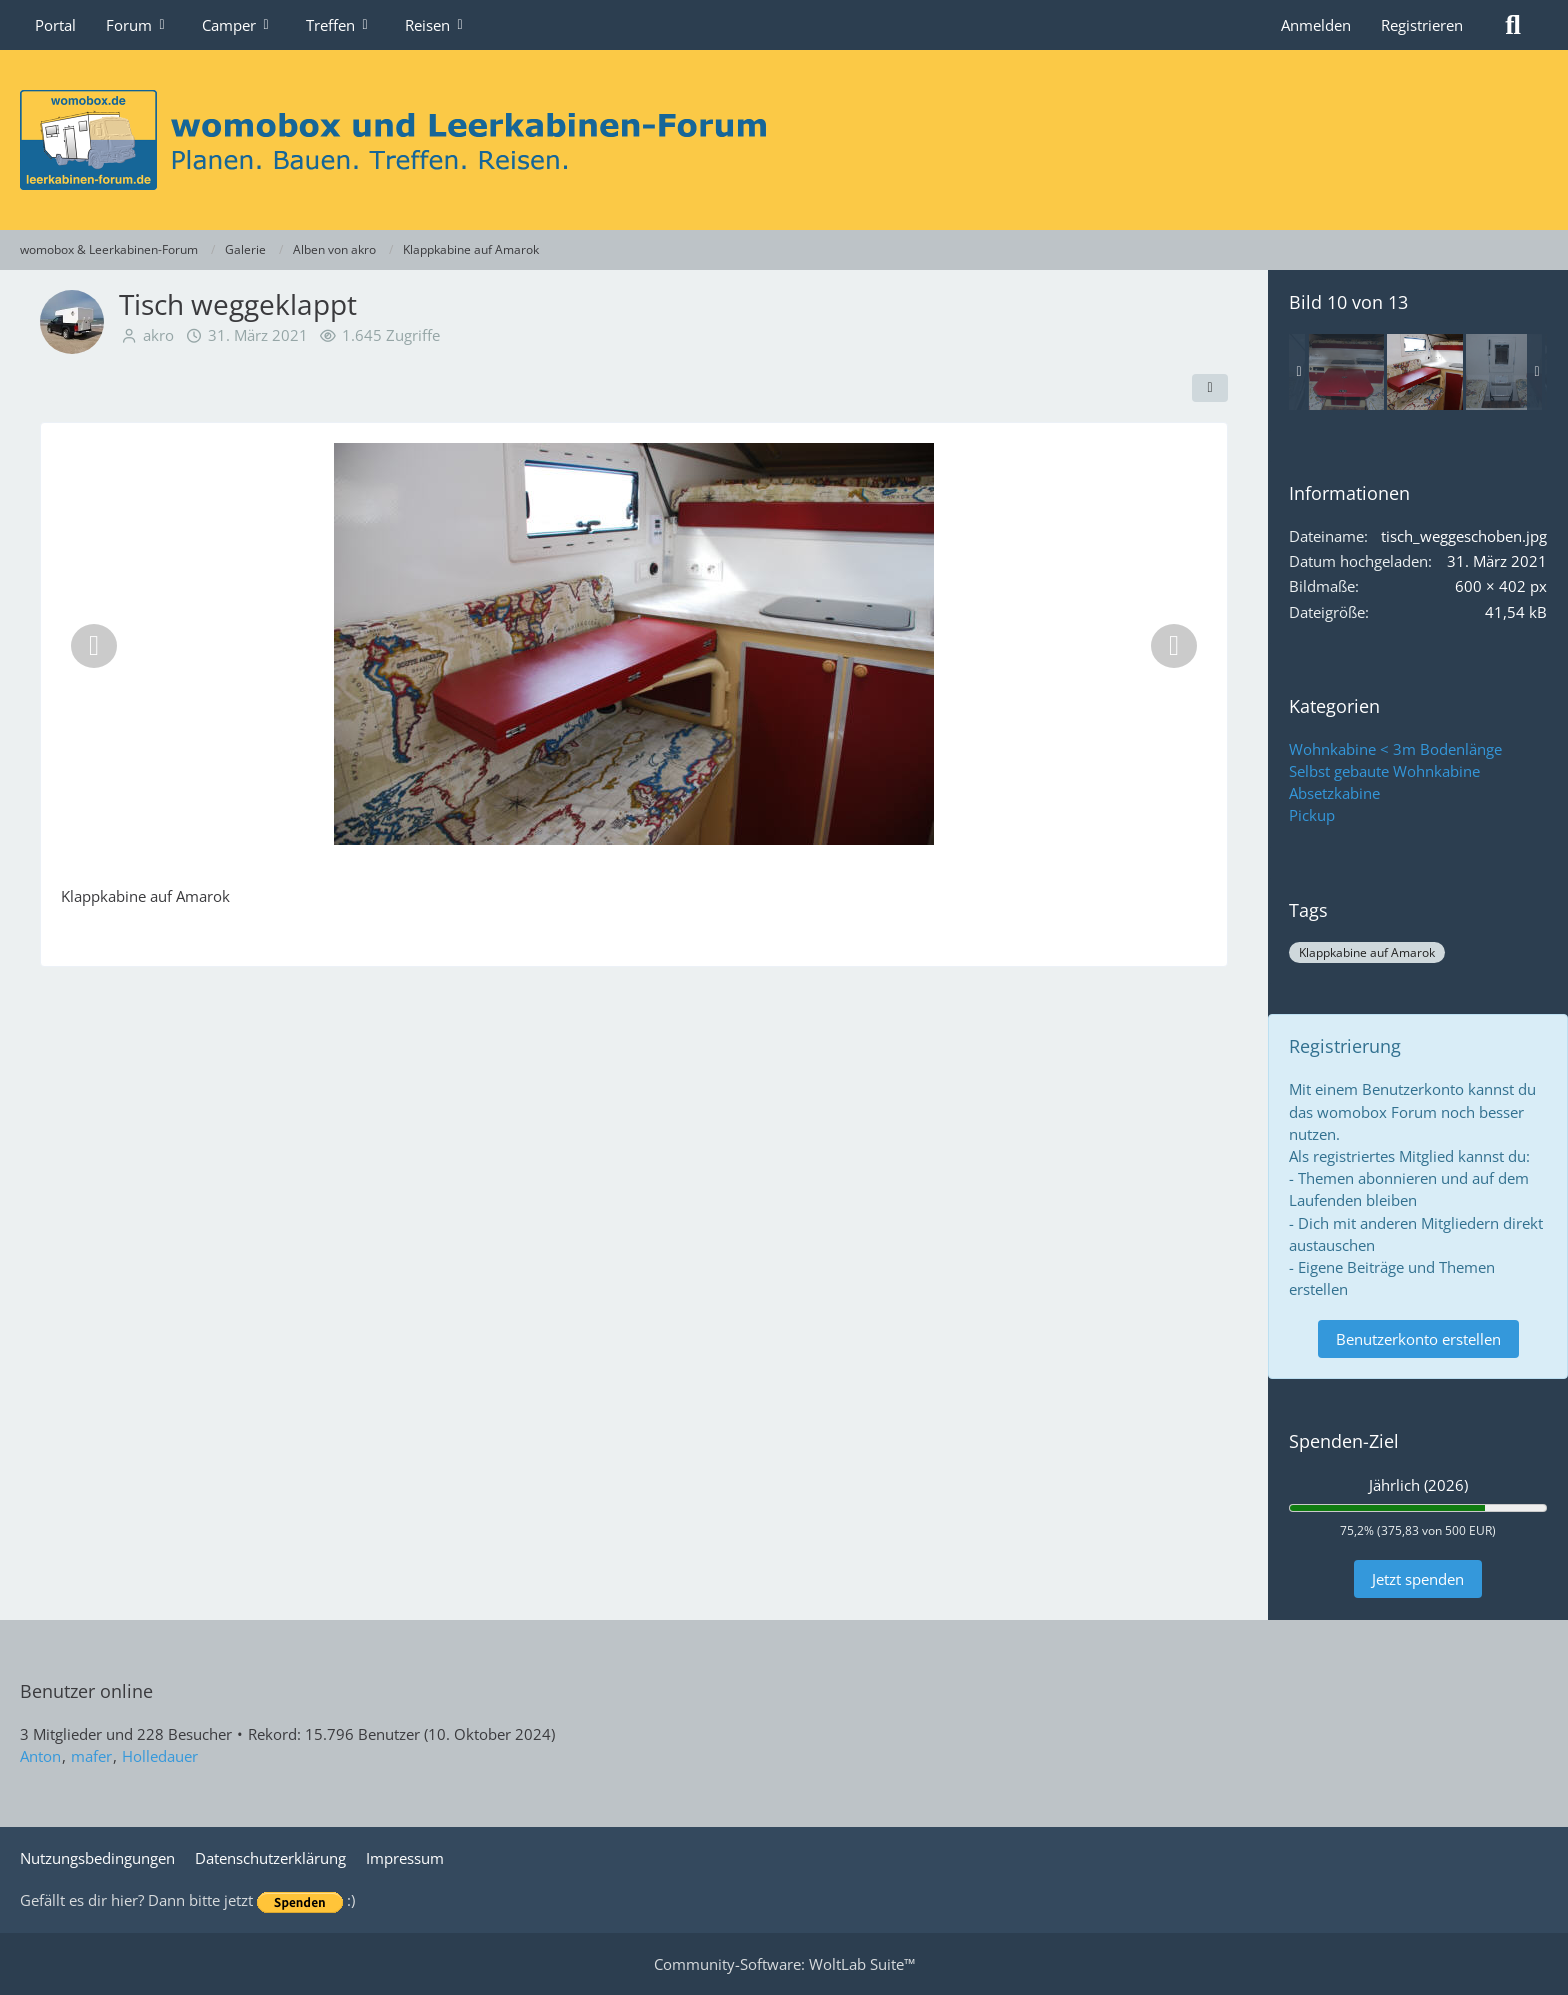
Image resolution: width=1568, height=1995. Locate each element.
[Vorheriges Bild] (94, 646)
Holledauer (160, 1756)
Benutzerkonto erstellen (1418, 1339)
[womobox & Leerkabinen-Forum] (784, 140)
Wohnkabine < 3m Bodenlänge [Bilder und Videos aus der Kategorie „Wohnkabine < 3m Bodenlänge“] (1395, 749)
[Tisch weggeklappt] (1425, 372)
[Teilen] (1210, 388)
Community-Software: (784, 1964)
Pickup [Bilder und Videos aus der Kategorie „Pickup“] (1312, 815)
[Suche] (1513, 25)
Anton (40, 1756)
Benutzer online (86, 1691)
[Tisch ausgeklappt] (1346, 372)
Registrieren (1422, 25)
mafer (91, 1756)
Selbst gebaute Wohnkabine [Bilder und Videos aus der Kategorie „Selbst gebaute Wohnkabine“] (1384, 771)
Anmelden (1316, 25)
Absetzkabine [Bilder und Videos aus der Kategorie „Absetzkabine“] (1334, 793)
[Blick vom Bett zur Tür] (1504, 372)
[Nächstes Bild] (1174, 646)
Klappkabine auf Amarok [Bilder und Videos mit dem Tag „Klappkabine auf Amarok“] (1367, 952)
